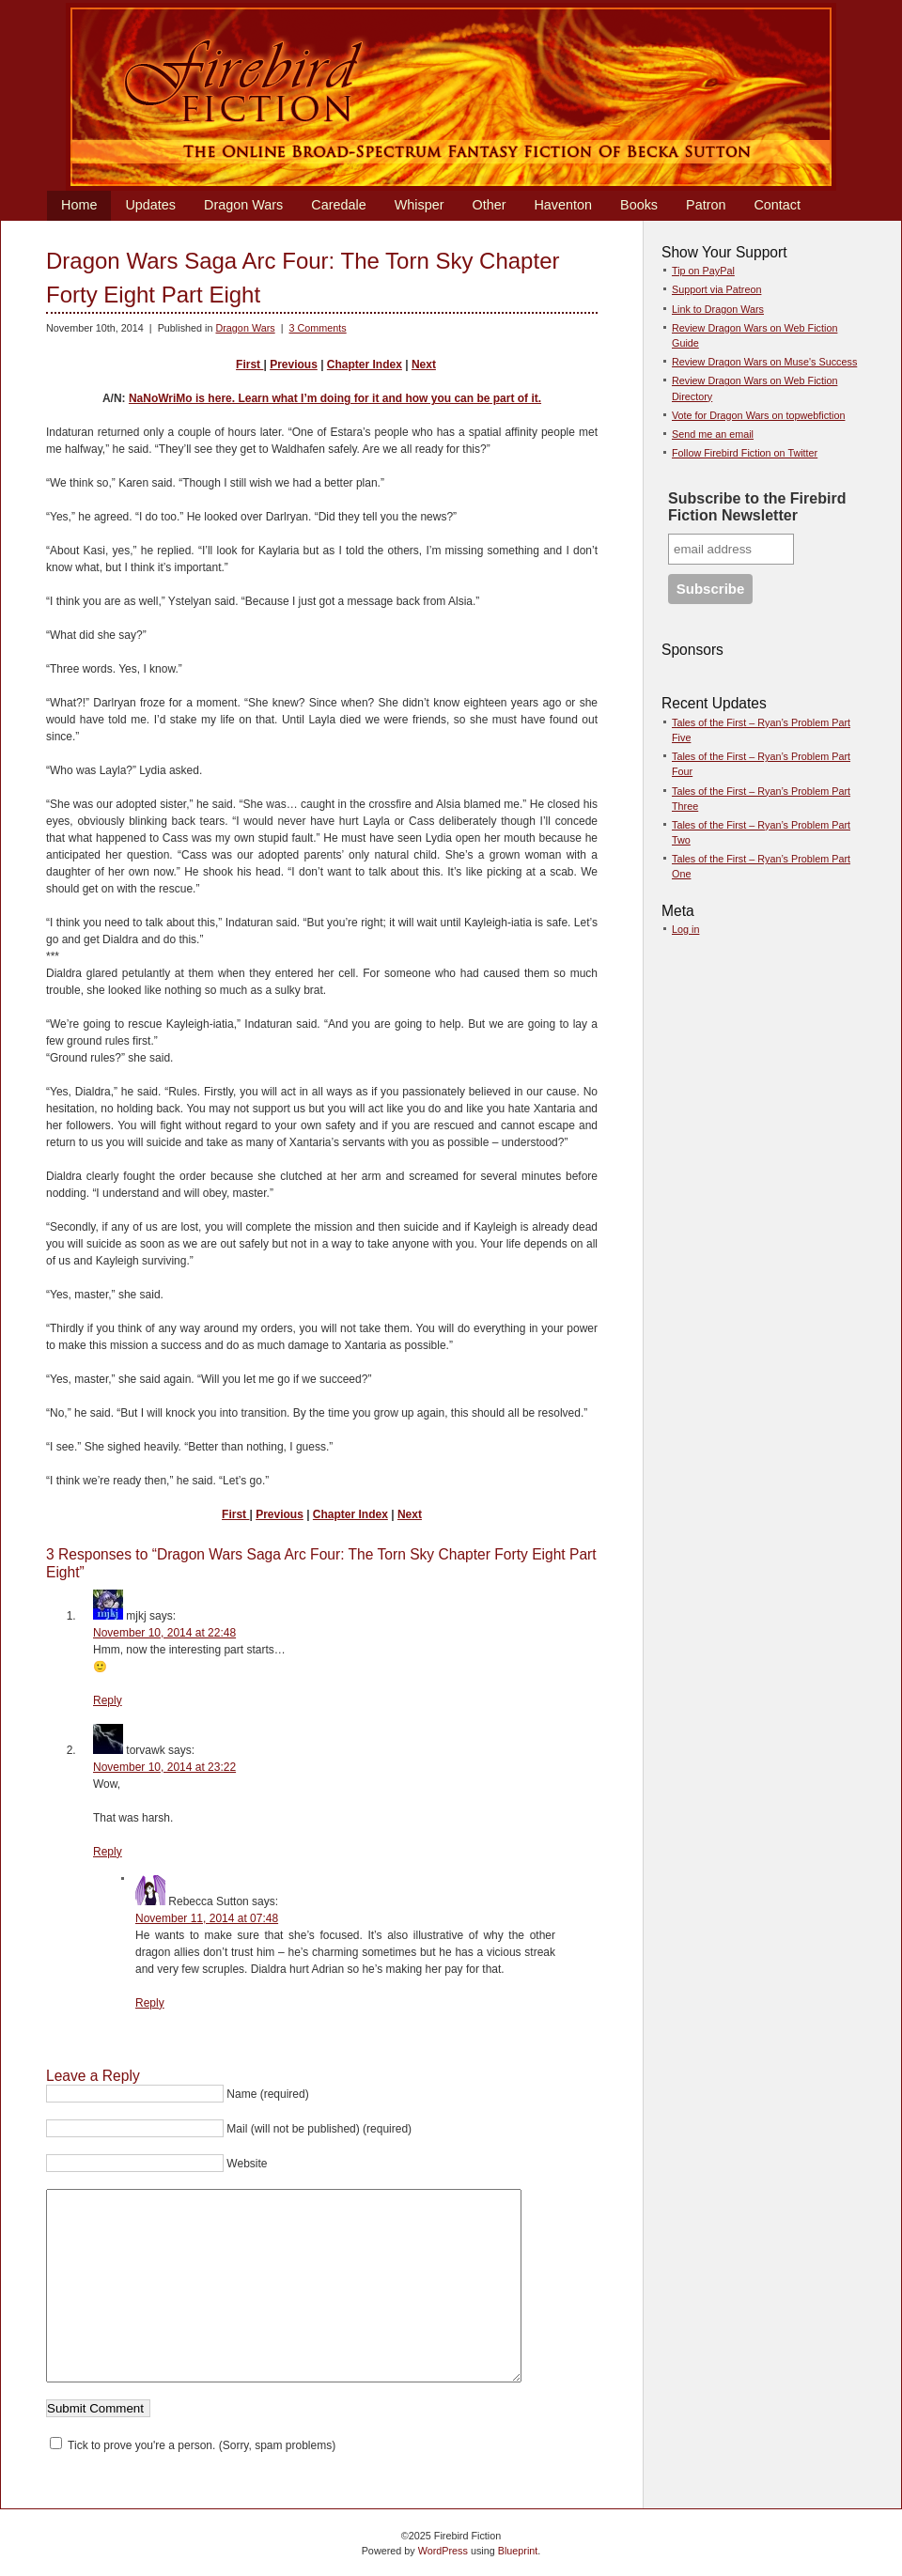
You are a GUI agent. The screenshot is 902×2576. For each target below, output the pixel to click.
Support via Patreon (716, 289)
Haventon (563, 204)
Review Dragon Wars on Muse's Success (764, 361)
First (249, 364)
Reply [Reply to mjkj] (107, 1700)
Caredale (338, 204)
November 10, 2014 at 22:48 (164, 1632)
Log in (685, 929)
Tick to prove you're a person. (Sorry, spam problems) (192, 2445)
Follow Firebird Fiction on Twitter (744, 452)
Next (424, 364)
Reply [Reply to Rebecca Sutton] (149, 2003)
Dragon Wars (243, 204)
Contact (777, 204)
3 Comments (317, 328)
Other (488, 204)
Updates (150, 204)
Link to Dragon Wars (718, 309)
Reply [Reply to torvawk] (107, 1851)
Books (639, 204)
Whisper (419, 204)
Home (79, 204)
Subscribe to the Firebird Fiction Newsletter (757, 506)
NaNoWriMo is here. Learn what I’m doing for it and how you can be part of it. (335, 398)
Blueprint (518, 2550)
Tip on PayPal (703, 270)
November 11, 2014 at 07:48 (206, 1918)
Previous (294, 364)
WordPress (443, 2550)
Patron (705, 204)
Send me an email (713, 434)
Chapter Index (364, 364)
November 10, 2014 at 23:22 (164, 1767)
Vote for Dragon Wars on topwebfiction (758, 415)
